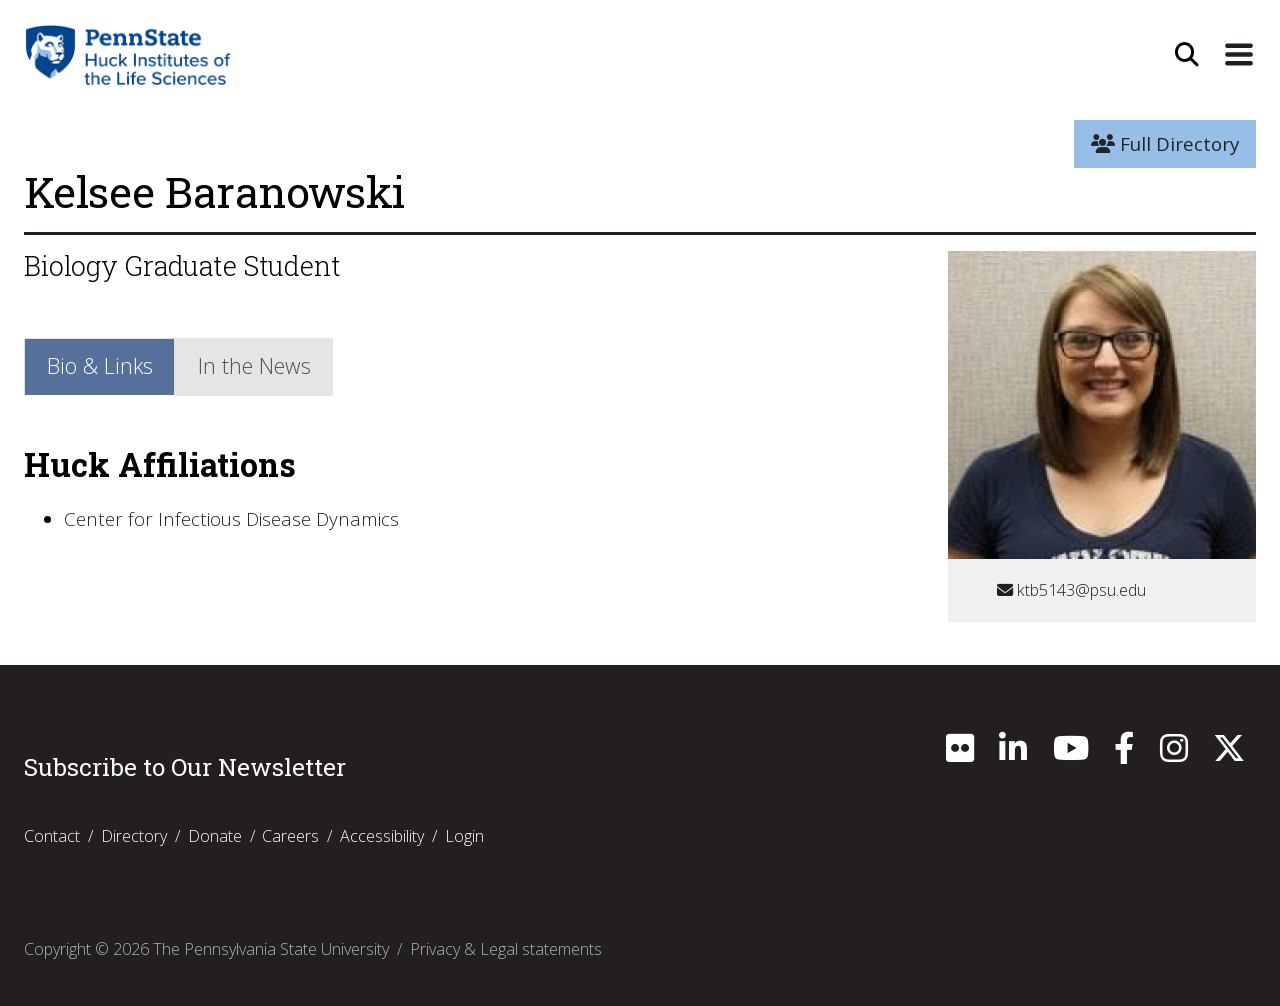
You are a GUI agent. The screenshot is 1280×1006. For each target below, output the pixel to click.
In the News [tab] (254, 365)
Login (464, 836)
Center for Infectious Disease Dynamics (231, 519)
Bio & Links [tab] (100, 365)
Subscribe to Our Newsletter (185, 767)
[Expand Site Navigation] (1239, 55)
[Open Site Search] (1187, 55)
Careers (290, 836)
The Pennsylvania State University (271, 949)
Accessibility (382, 836)
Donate (215, 836)
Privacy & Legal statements (506, 949)
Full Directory (1165, 144)
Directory (134, 836)
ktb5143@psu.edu (1071, 590)
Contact (52, 836)
